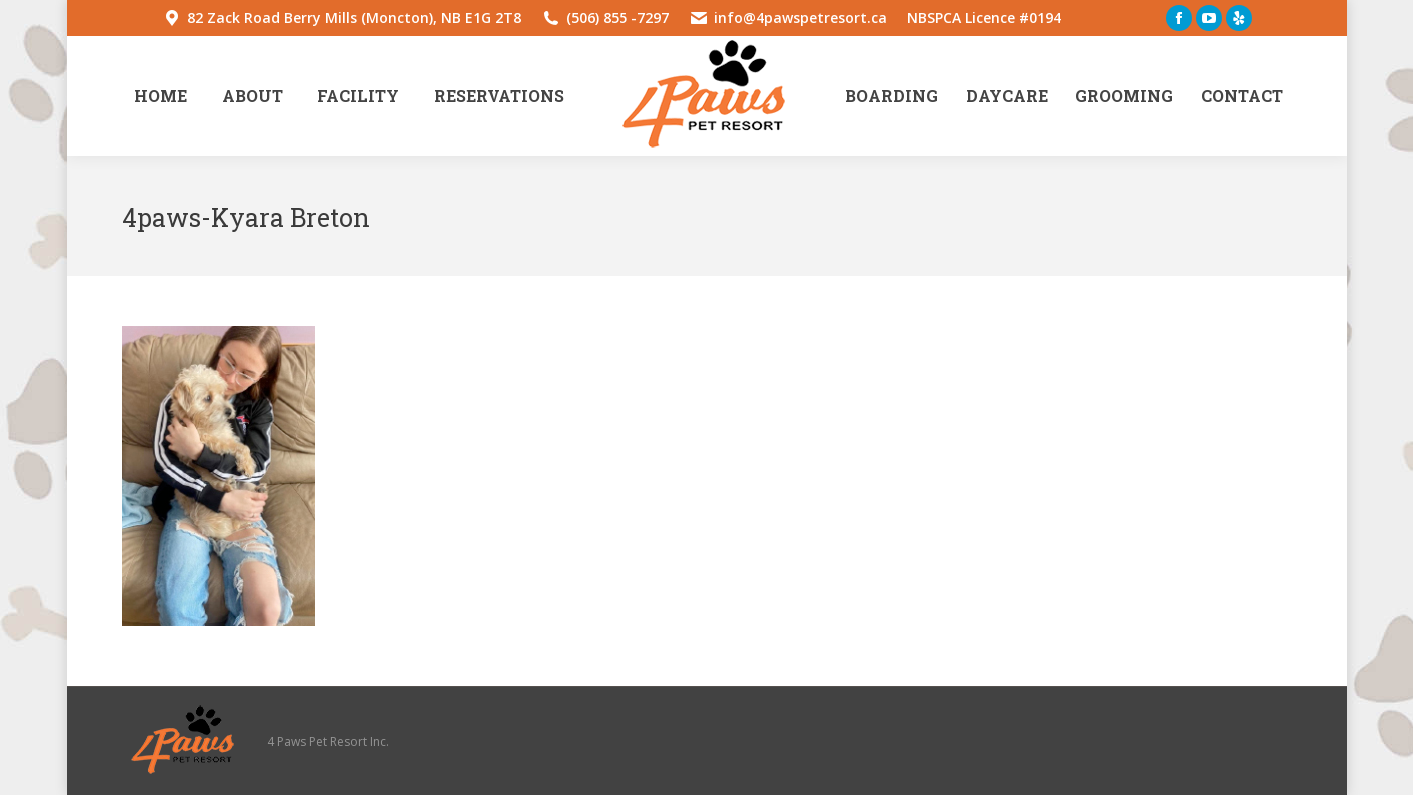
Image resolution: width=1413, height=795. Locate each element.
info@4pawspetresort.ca (800, 17)
